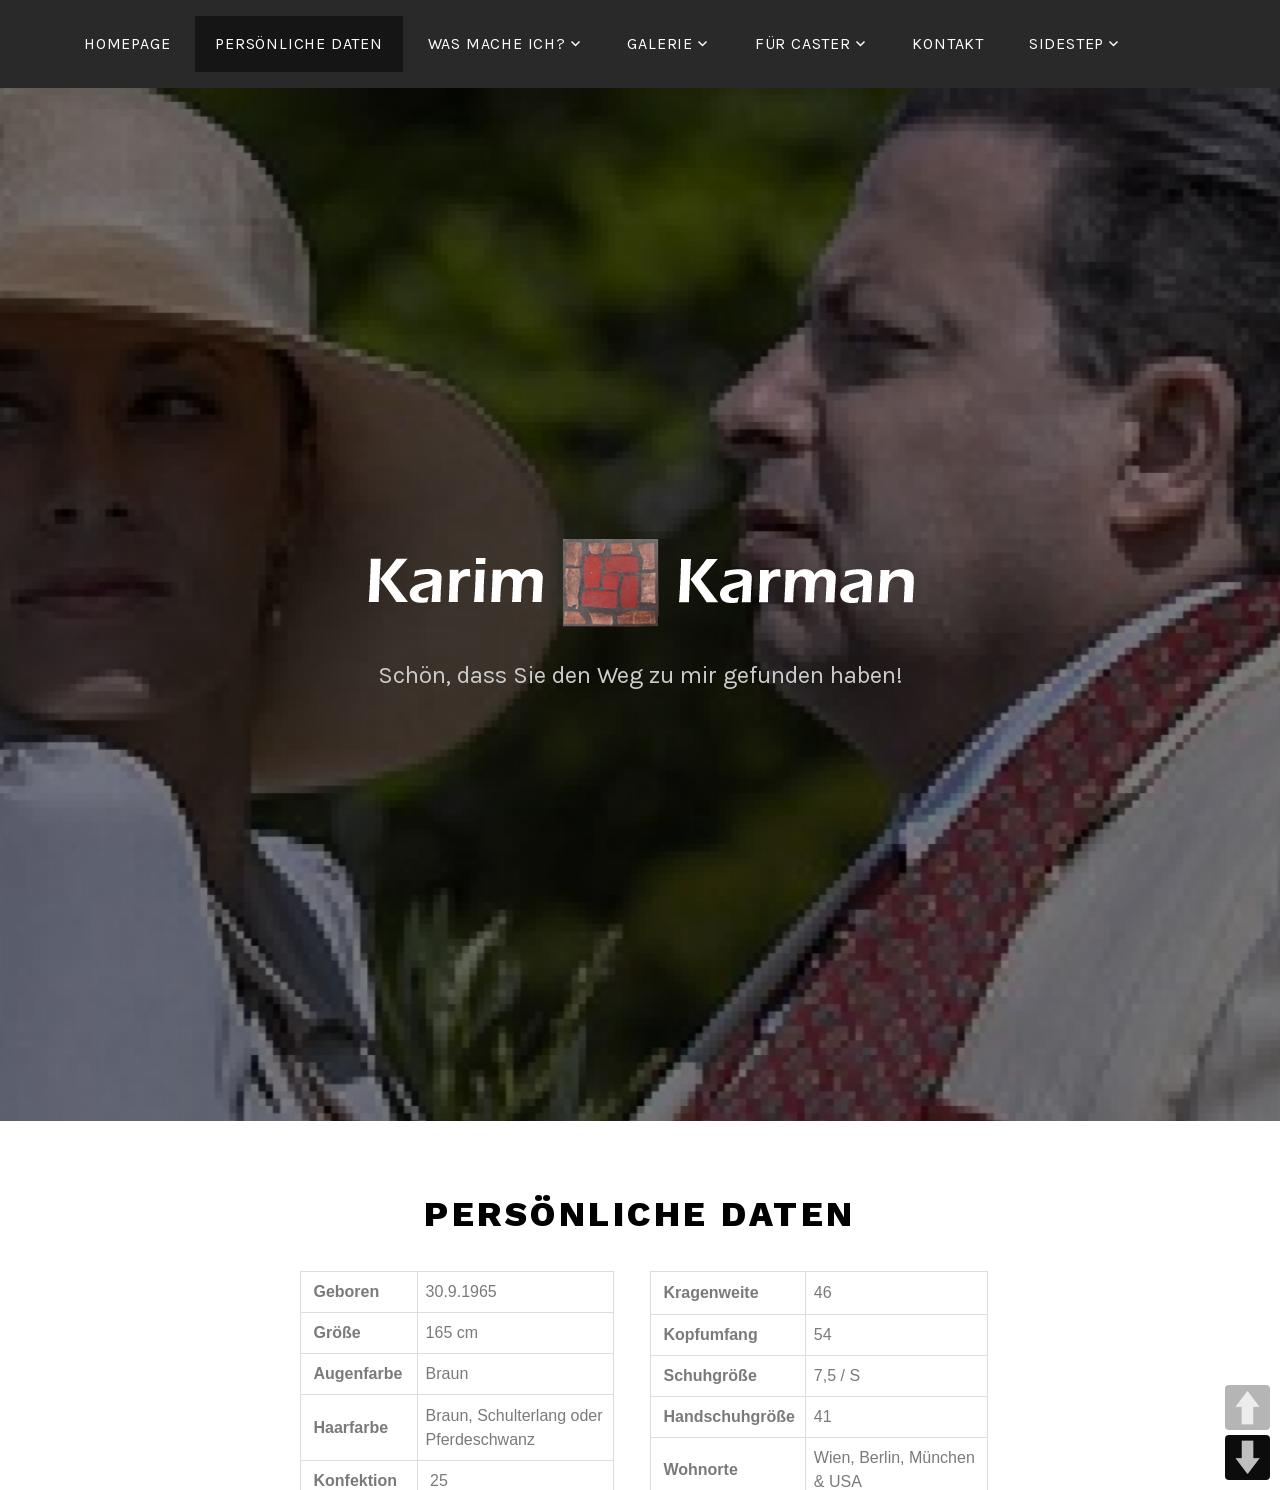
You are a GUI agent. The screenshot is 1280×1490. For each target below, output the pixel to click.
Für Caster (803, 43)
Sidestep (1066, 43)
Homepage (127, 43)
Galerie (660, 43)
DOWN (1247, 1457)
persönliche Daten (299, 43)
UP (1247, 1407)
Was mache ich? (497, 43)
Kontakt (948, 43)
